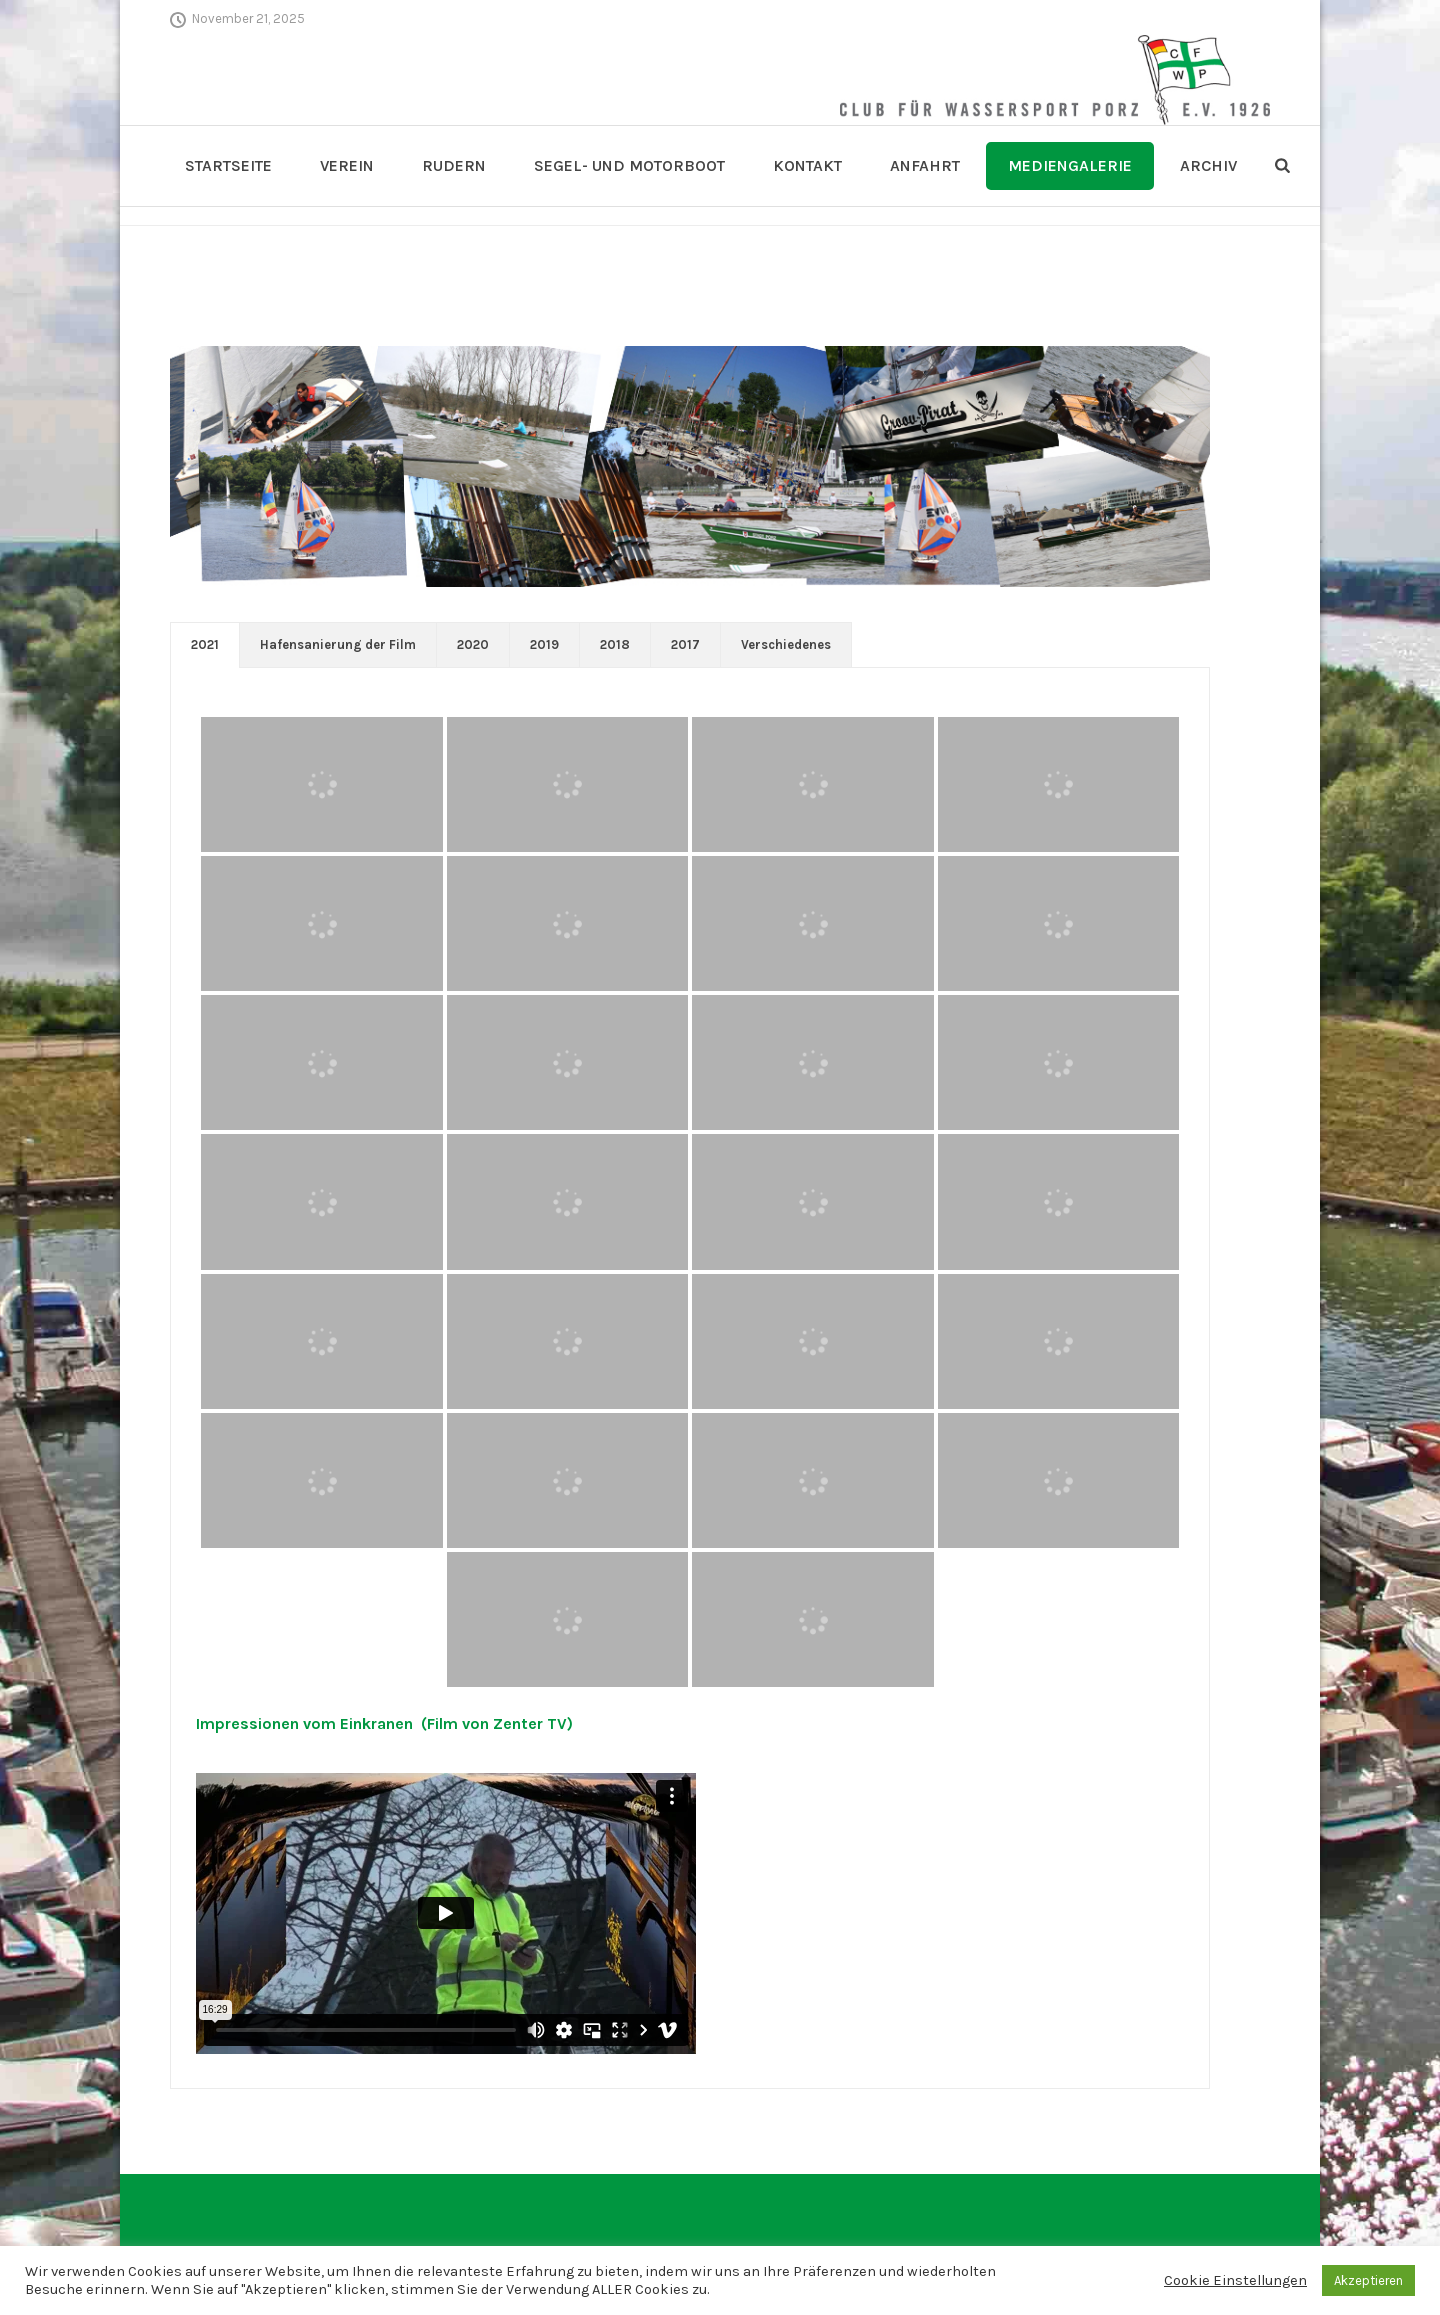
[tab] (205, 645)
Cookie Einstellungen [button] (1235, 2280)
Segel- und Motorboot (629, 165)
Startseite (228, 165)
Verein (347, 165)
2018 (615, 644)
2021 (205, 644)
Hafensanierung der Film (338, 644)
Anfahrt (925, 165)
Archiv (1208, 165)
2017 (685, 644)
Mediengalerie (1070, 165)
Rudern (454, 165)
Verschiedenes (786, 644)
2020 (473, 644)
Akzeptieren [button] (1368, 2280)
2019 (544, 644)
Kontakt (807, 165)
